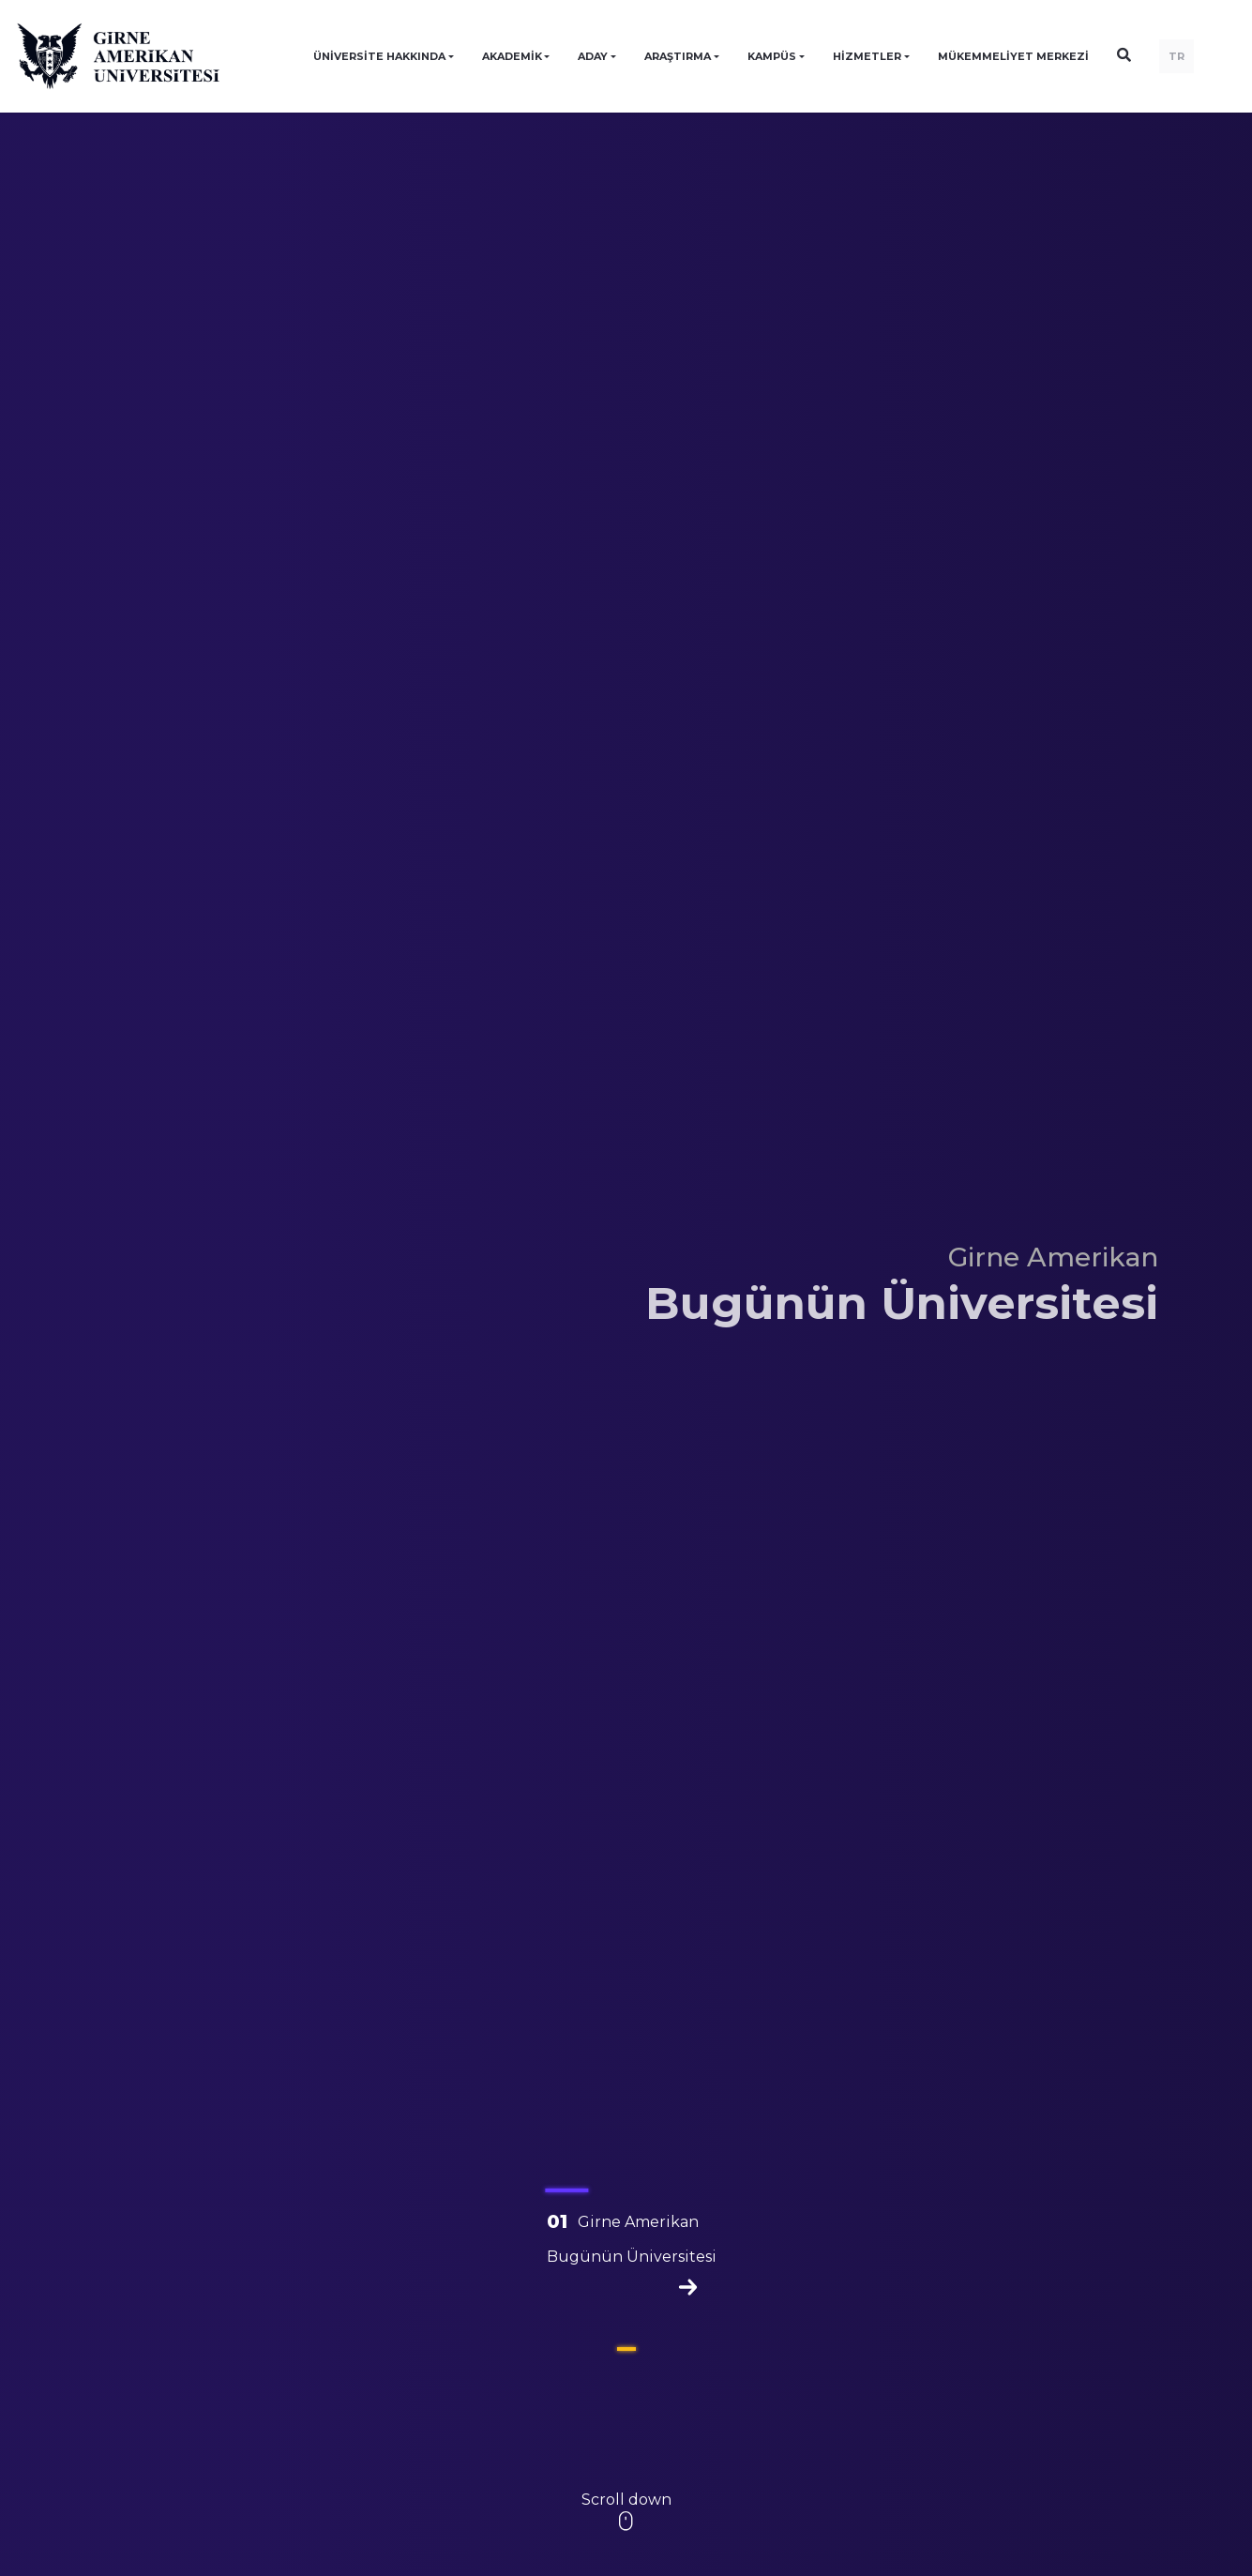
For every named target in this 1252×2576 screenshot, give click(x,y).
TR (1176, 56)
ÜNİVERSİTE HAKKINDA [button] (379, 56)
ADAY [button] (593, 56)
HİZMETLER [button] (867, 56)
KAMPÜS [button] (771, 56)
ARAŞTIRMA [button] (677, 56)
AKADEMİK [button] (512, 56)
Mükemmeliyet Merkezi (1013, 56)
